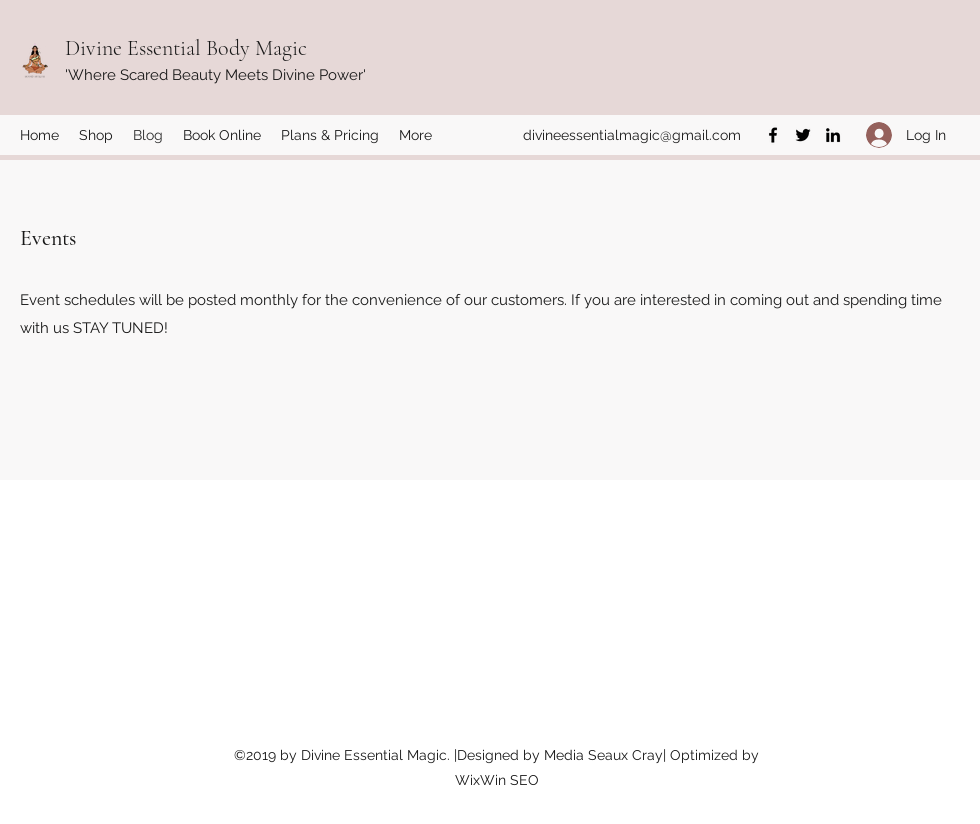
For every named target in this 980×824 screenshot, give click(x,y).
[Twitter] (803, 135)
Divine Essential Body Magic (186, 48)
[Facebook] (773, 135)
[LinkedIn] (833, 135)
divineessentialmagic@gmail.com (632, 135)
